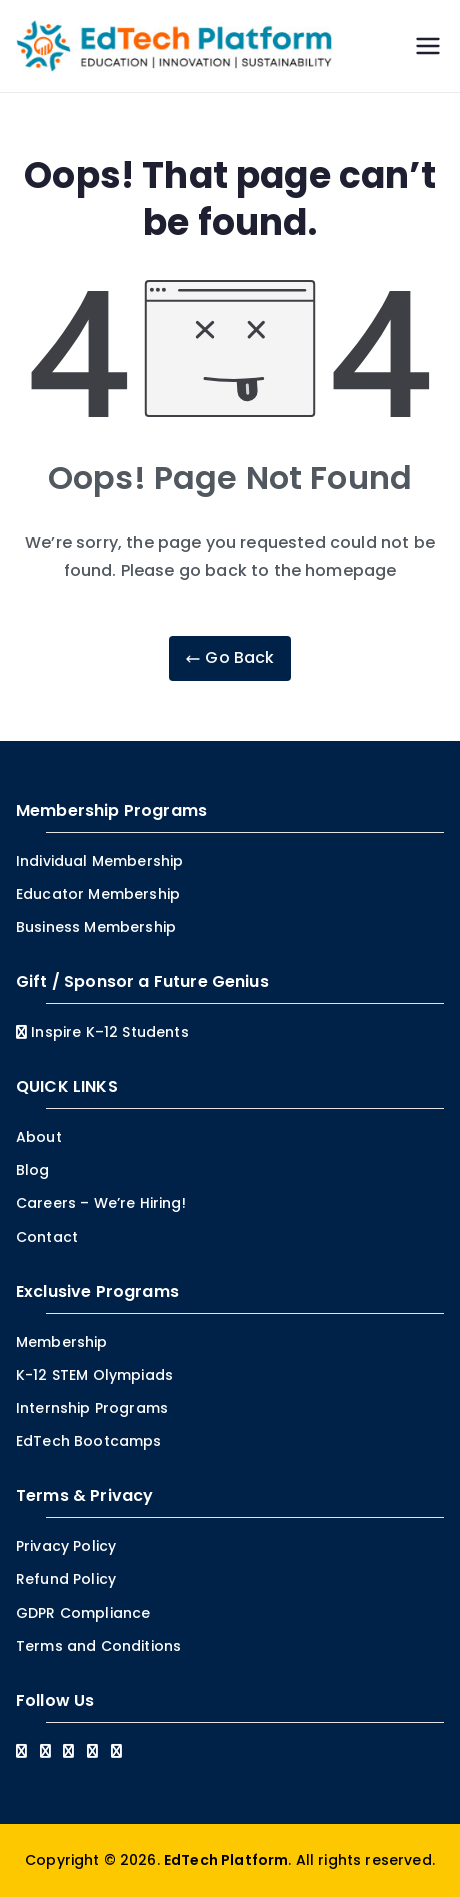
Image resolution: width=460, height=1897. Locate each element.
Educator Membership (98, 894)
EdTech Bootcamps (89, 1441)
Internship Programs (92, 1408)
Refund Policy (66, 1579)
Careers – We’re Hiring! (101, 1203)
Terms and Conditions (98, 1646)
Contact (47, 1237)
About (39, 1137)
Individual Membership (99, 861)
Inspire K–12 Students (102, 1032)
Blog (33, 1170)
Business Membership (96, 927)
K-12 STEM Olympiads (94, 1375)
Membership (62, 1342)
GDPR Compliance (83, 1613)
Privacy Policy (66, 1546)
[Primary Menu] (428, 46)
